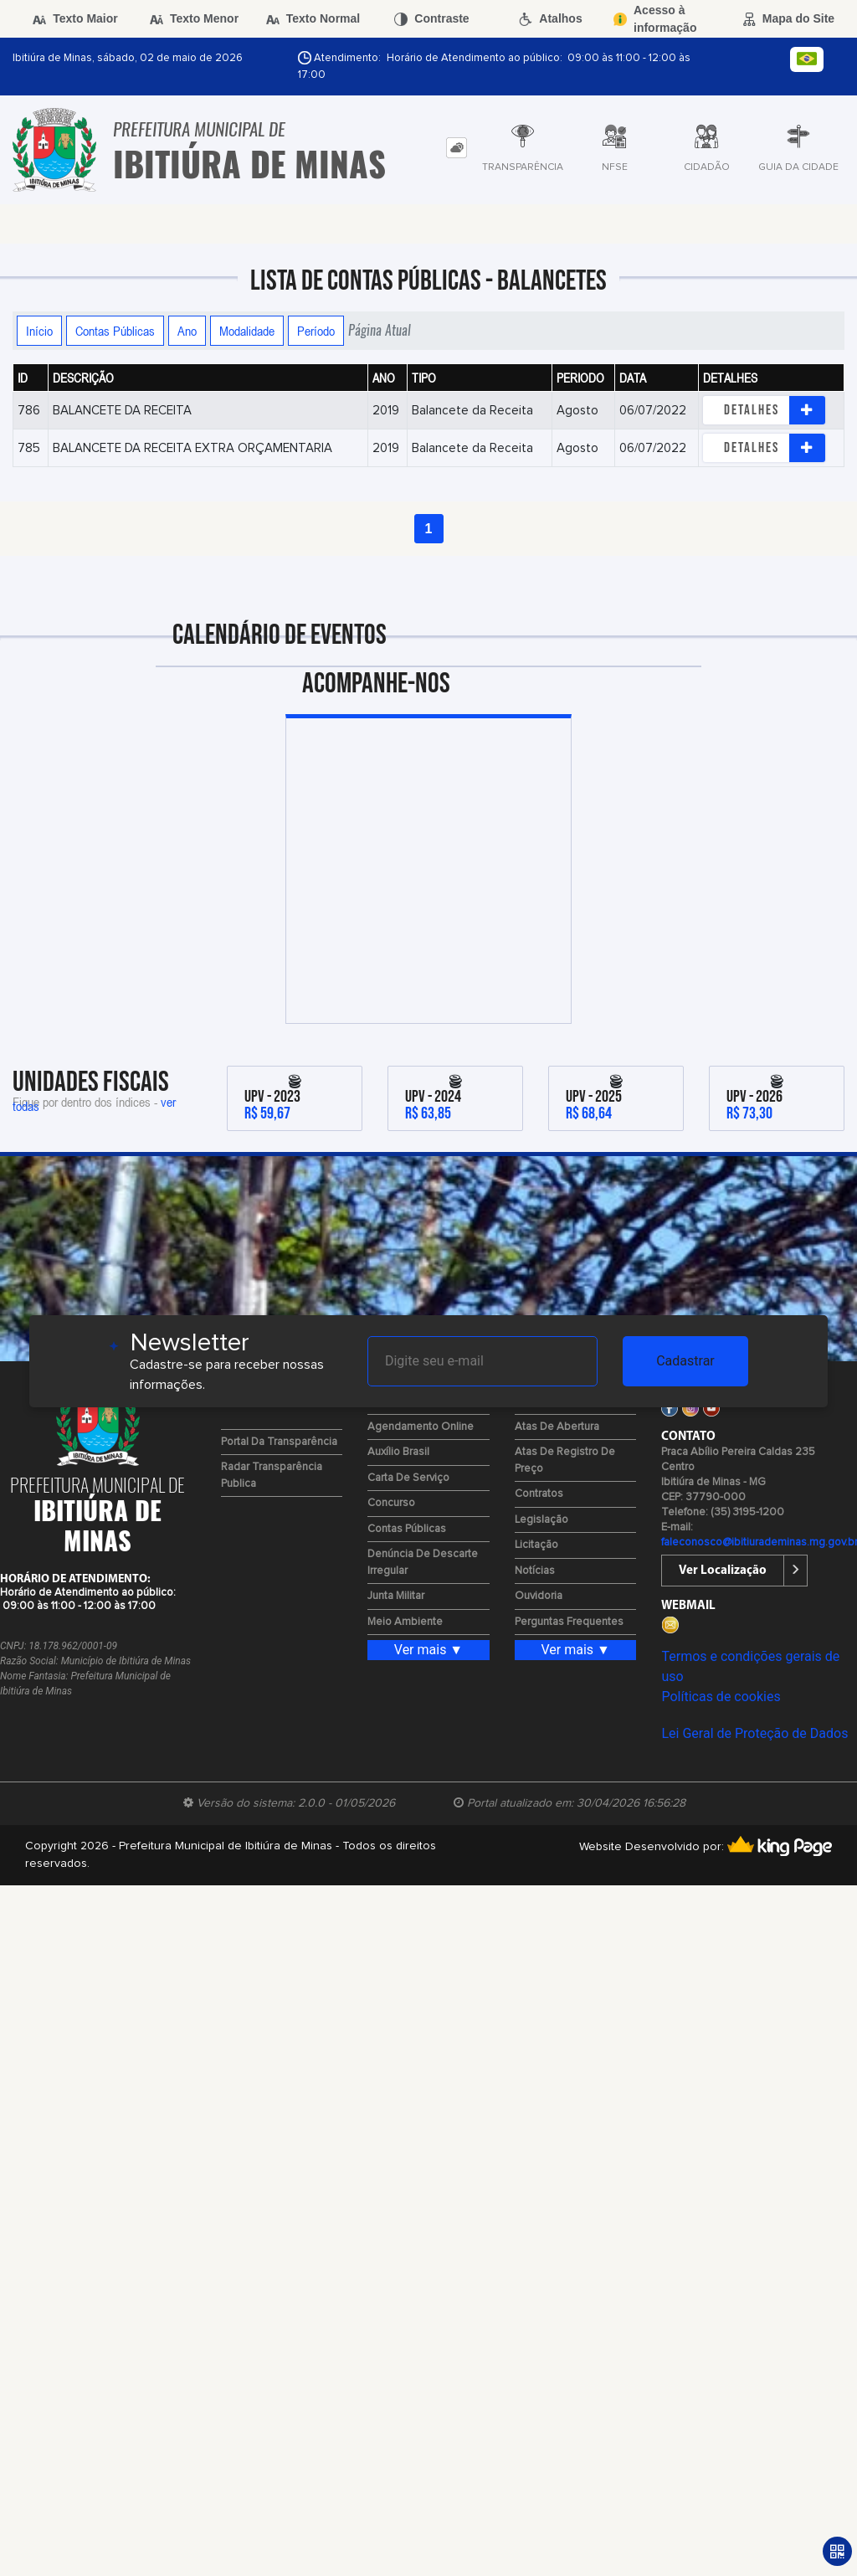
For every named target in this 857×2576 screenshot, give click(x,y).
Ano (187, 330)
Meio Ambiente (405, 1622)
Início (39, 330)
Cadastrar (685, 1361)
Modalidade (247, 330)
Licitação (536, 1545)
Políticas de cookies (720, 1696)
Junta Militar (395, 1596)
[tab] (456, 147)
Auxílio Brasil (398, 1452)
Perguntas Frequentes (569, 1622)
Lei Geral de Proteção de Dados (754, 1733)
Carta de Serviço (408, 1478)
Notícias (535, 1571)
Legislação (541, 1519)
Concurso (391, 1503)
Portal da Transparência (279, 1442)
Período (316, 330)
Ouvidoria (538, 1596)
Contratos (539, 1494)
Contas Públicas (115, 330)
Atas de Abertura (557, 1427)
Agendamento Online (420, 1427)
